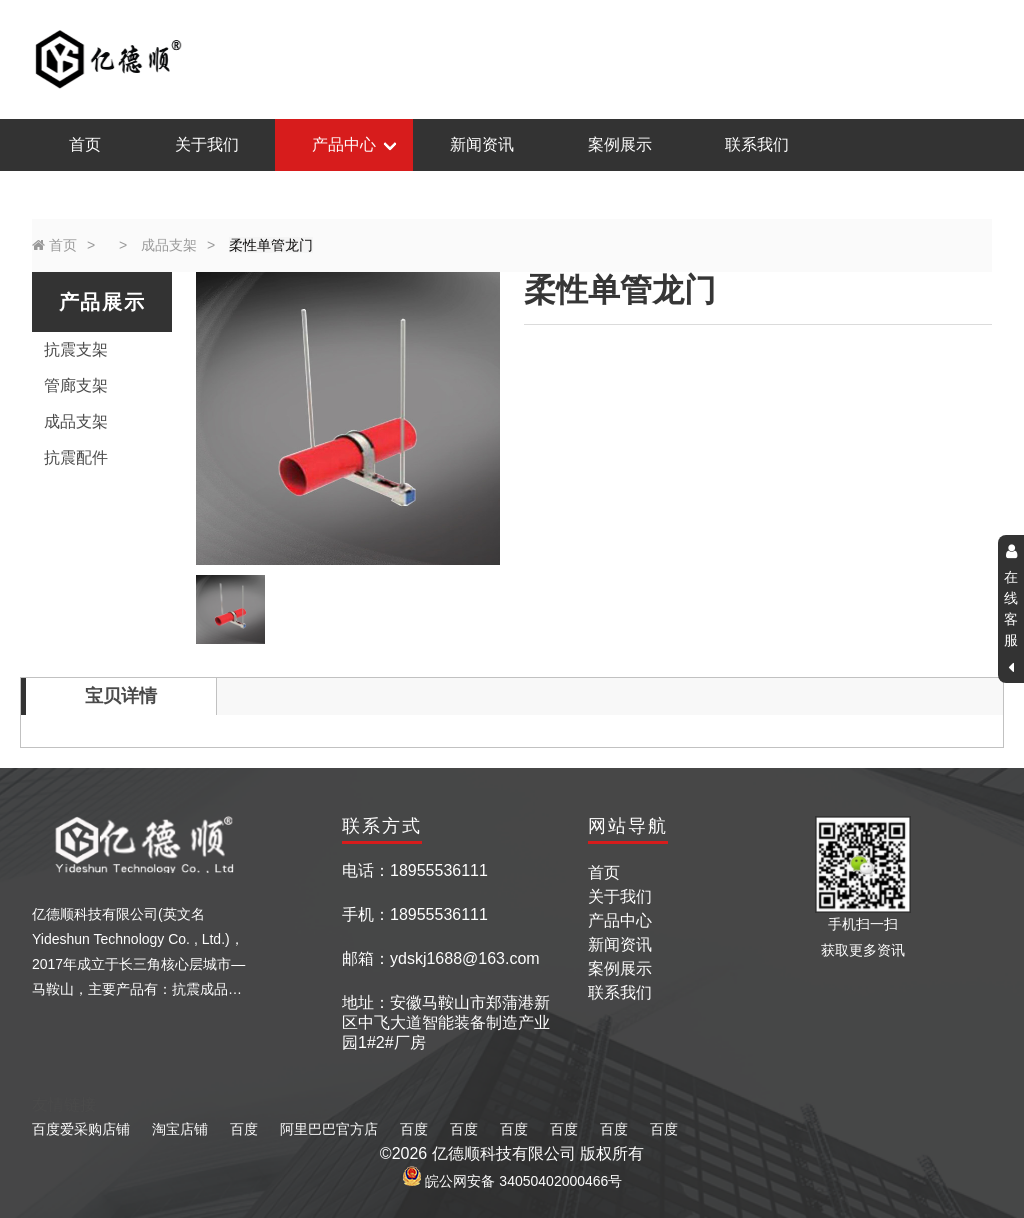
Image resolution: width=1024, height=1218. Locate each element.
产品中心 (344, 144)
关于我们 (207, 144)
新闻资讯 (482, 144)
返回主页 (961, 58)
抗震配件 (76, 457)
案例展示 (620, 144)
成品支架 (169, 245)
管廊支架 (76, 385)
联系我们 (757, 144)
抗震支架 (76, 349)
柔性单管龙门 (271, 245)
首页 (85, 144)
